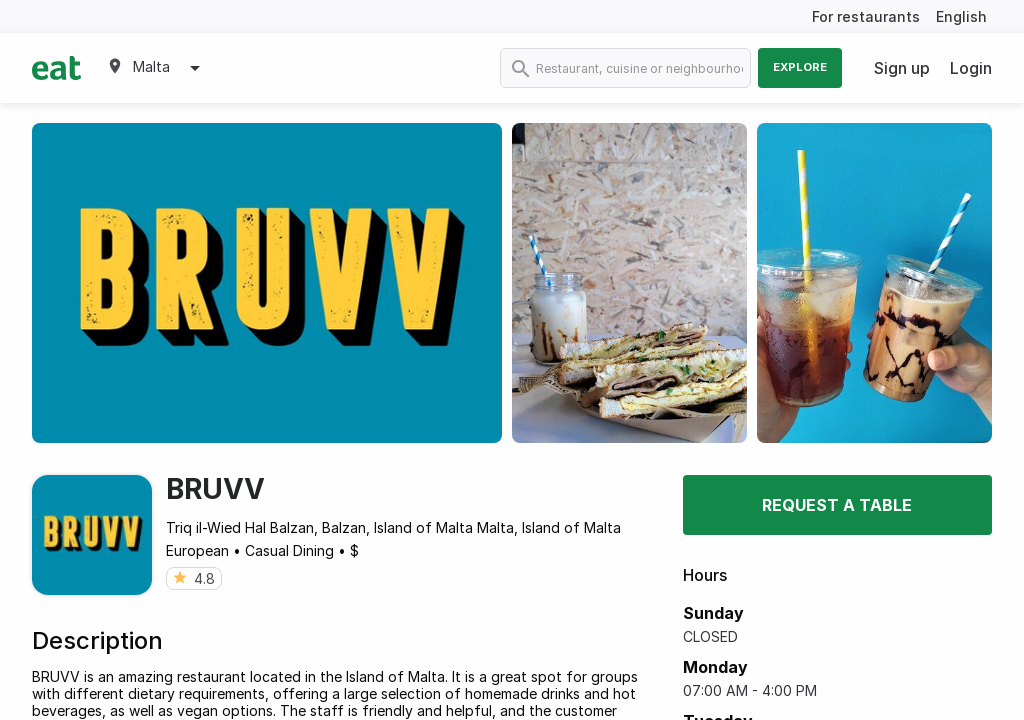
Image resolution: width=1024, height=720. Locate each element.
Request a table (837, 505)
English (961, 16)
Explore (800, 67)
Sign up (902, 68)
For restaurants (866, 16)
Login (971, 68)
